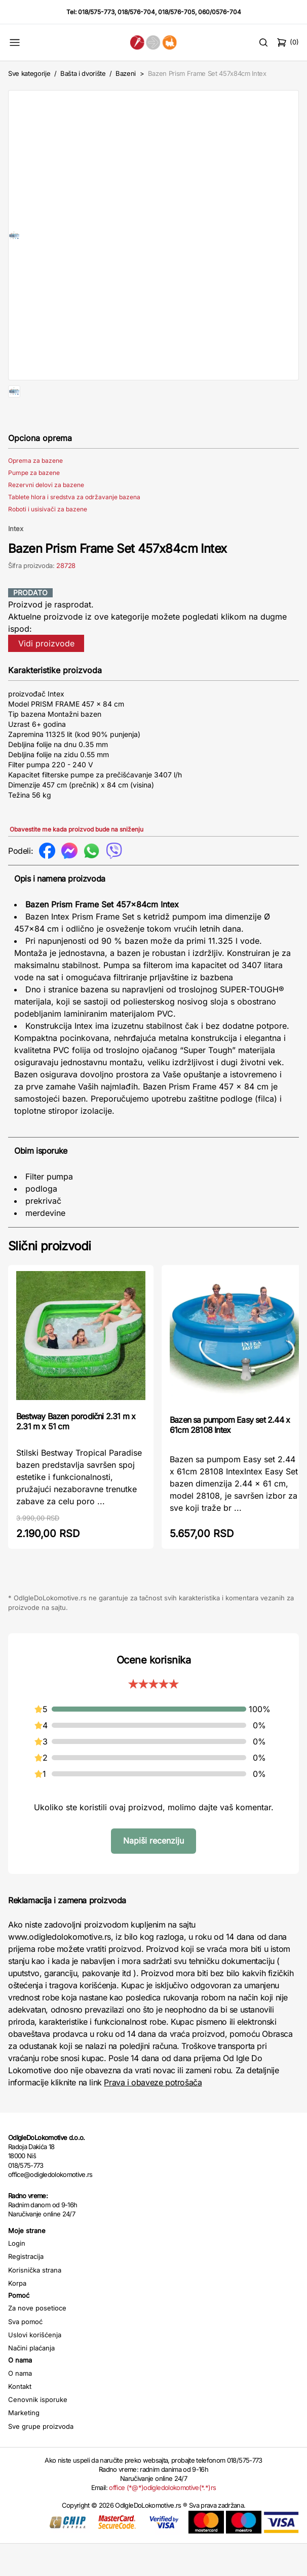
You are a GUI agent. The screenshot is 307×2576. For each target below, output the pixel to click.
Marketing (24, 2445)
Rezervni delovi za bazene (46, 517)
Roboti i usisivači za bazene (47, 541)
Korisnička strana (34, 2302)
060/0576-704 (219, 12)
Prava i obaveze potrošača (153, 2115)
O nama (20, 2406)
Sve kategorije (29, 73)
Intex (15, 561)
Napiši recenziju (153, 1873)
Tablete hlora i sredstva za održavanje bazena (74, 529)
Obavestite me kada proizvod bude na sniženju (76, 861)
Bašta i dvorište (83, 73)
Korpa (17, 2315)
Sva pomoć (25, 2354)
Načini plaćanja (31, 2380)
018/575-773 (96, 12)
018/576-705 (176, 12)
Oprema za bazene (35, 493)
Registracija (26, 2289)
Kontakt (19, 2419)
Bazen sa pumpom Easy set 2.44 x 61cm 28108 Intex (230, 1457)
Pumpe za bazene (34, 505)
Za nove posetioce (37, 2340)
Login (16, 2276)
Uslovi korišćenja (34, 2367)
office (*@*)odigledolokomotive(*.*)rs (162, 2520)
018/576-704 (136, 12)
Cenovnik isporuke (37, 2432)
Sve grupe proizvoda (40, 2459)
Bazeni (126, 73)
